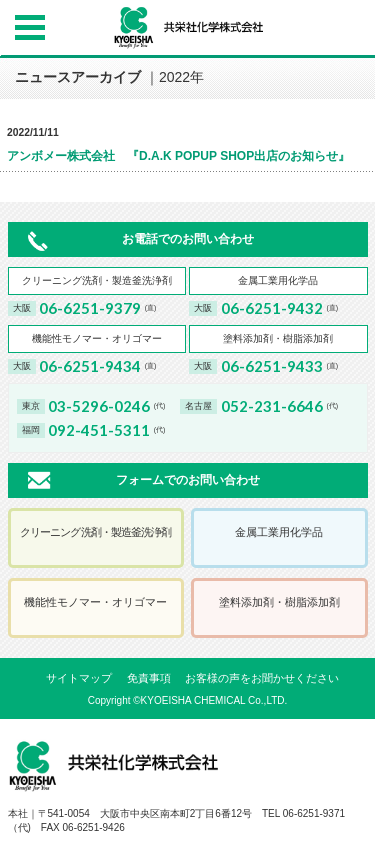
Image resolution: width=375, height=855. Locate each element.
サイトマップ (79, 678)
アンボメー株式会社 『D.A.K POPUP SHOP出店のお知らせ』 (178, 156)
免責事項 (149, 678)
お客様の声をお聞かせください (262, 678)
